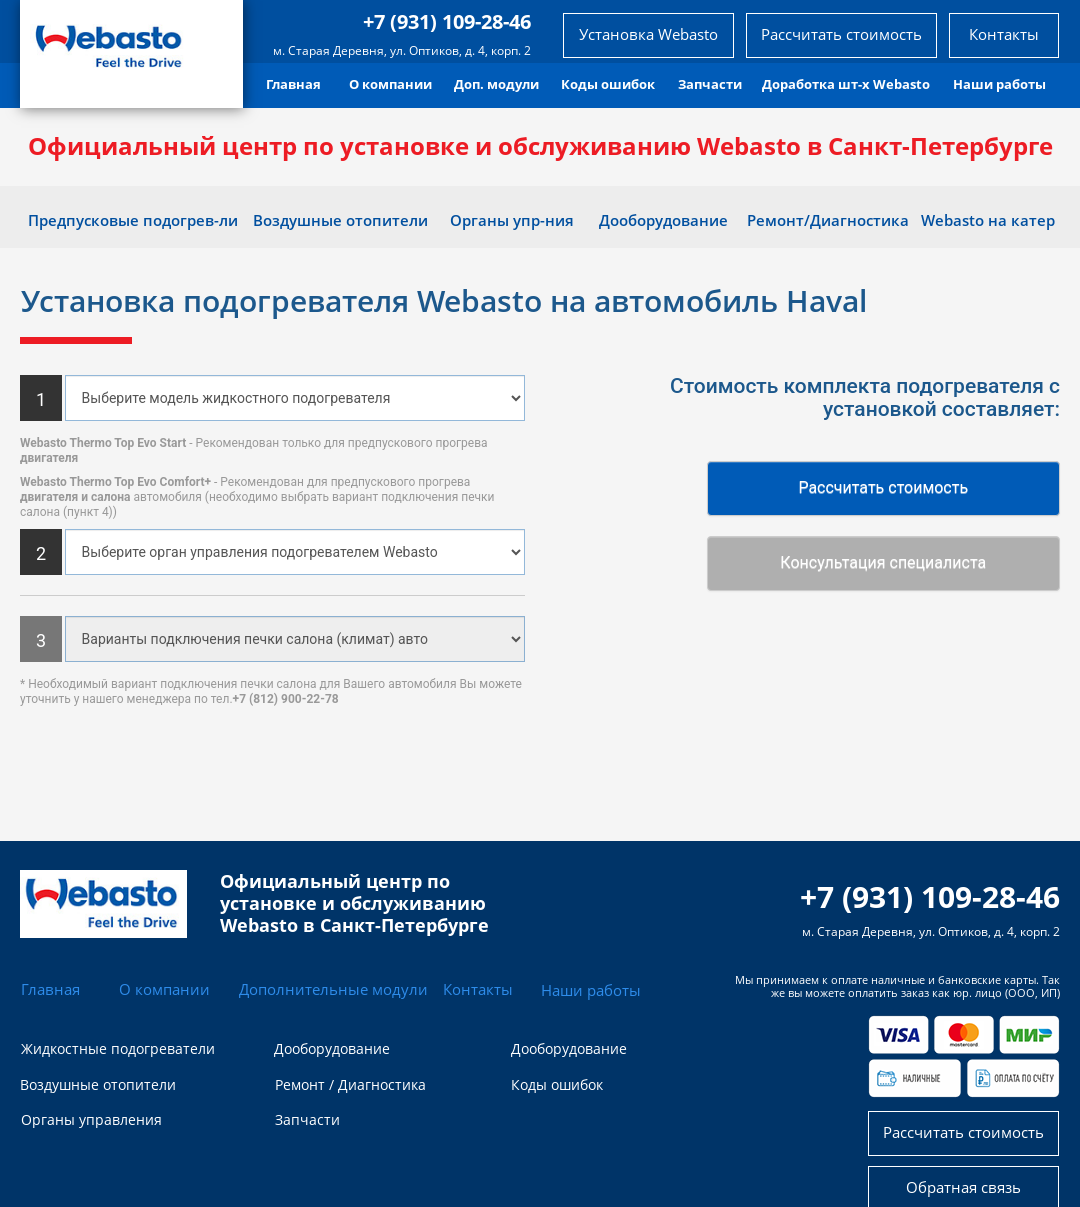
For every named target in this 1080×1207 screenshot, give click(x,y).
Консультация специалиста (883, 562)
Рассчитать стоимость (883, 487)
